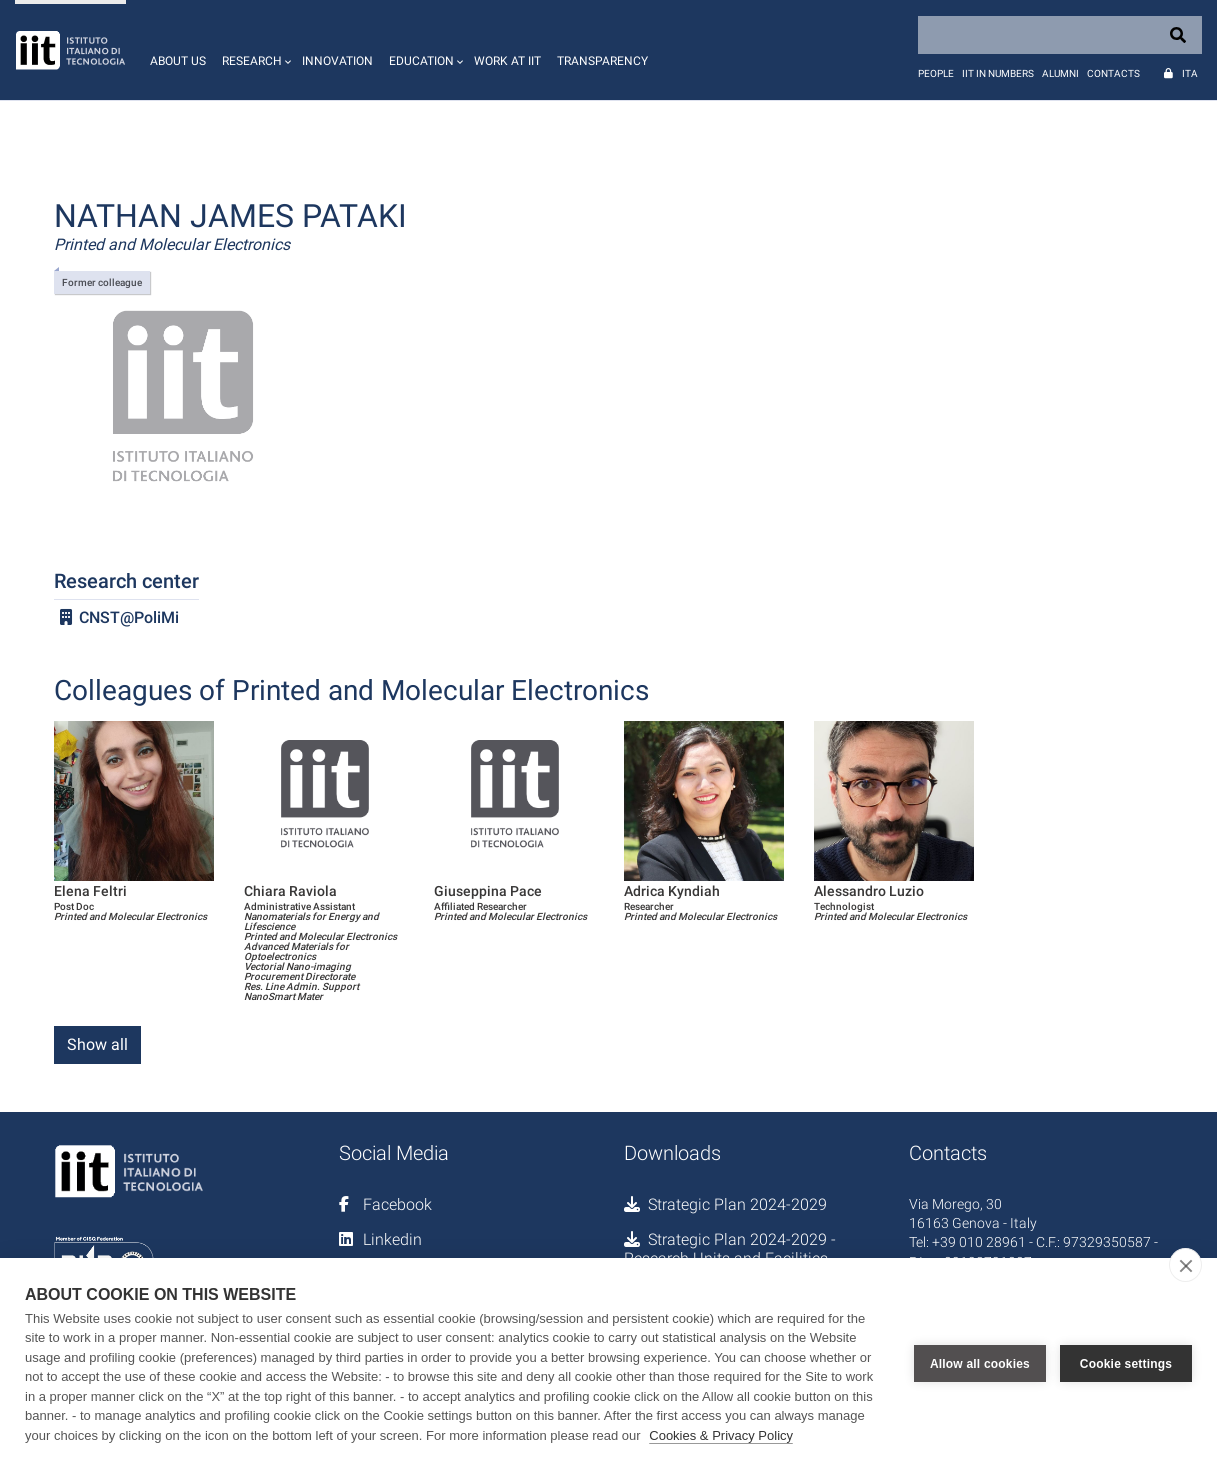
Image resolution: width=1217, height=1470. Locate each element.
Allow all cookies (980, 1364)
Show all (97, 1044)
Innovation (337, 61)
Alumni (1060, 73)
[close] (1185, 1265)
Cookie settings (1126, 1364)
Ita (1190, 73)
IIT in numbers (998, 73)
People (936, 73)
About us (178, 61)
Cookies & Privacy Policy (721, 1435)
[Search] (1060, 35)
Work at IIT (507, 61)
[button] (254, 50)
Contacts (1113, 73)
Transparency (602, 61)
